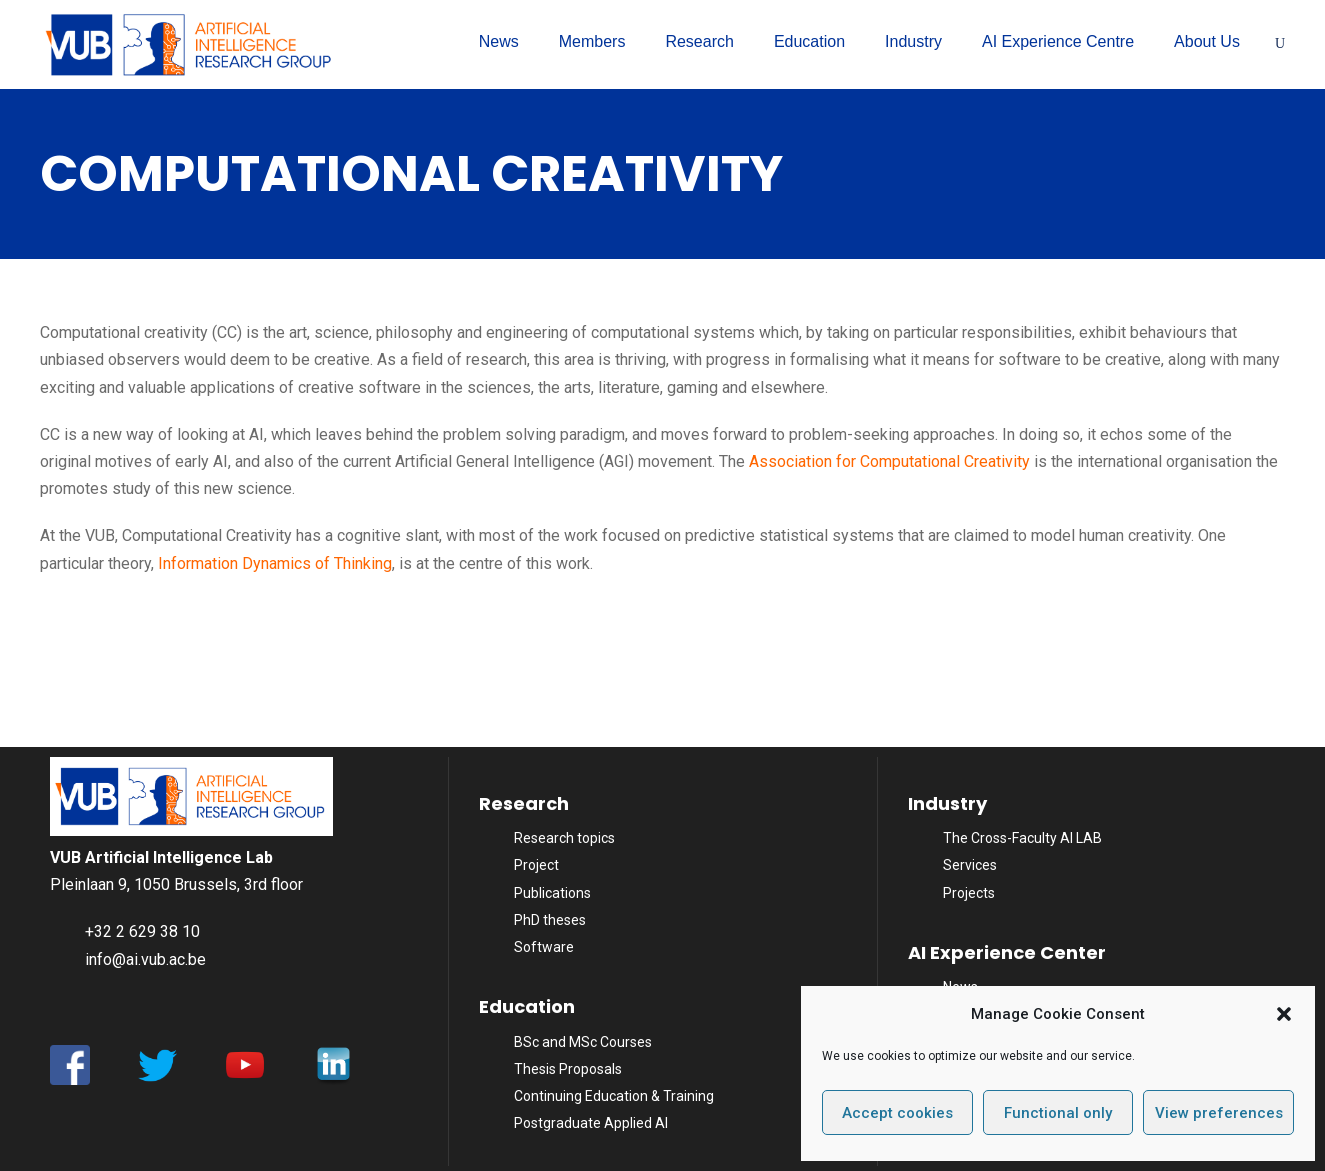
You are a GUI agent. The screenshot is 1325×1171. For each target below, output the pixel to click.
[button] (1284, 1014)
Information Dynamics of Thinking (275, 563)
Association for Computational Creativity (889, 461)
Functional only (1058, 1113)
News (499, 41)
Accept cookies (897, 1113)
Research (699, 41)
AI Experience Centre (1058, 41)
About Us (1207, 41)
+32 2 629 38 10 (142, 931)
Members (592, 41)
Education (809, 41)
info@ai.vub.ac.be (145, 959)
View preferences (1219, 1113)
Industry (913, 41)
